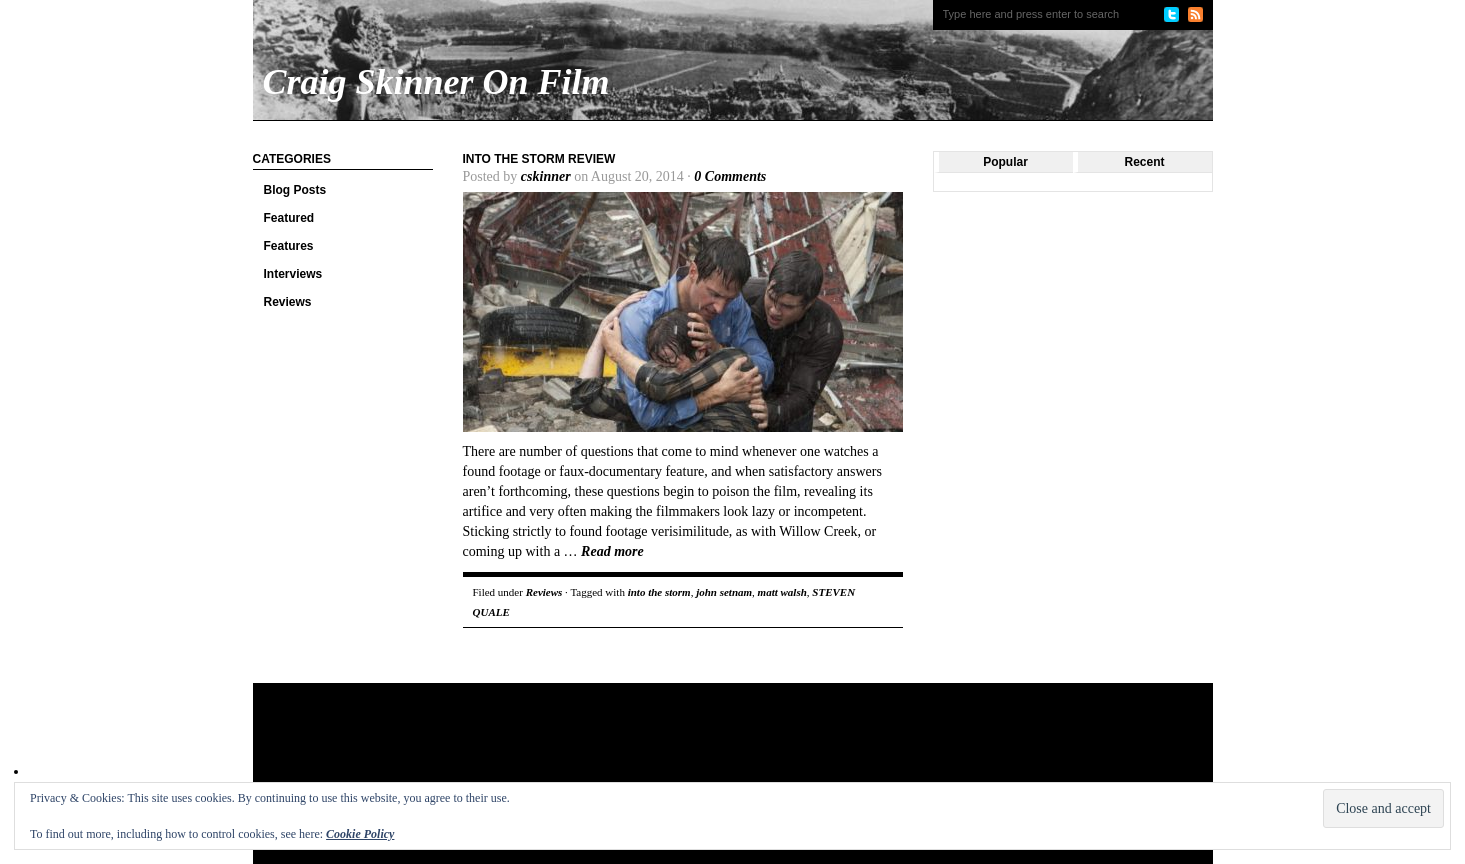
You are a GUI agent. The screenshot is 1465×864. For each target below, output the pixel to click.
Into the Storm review (539, 159)
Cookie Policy (360, 834)
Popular (1005, 162)
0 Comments (730, 176)
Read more (612, 551)
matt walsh (782, 592)
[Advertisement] (637, 748)
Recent (1144, 162)
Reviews (288, 302)
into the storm (659, 592)
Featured (289, 218)
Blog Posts (295, 190)
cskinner (546, 176)
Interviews (293, 274)
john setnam (724, 592)
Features (289, 246)
